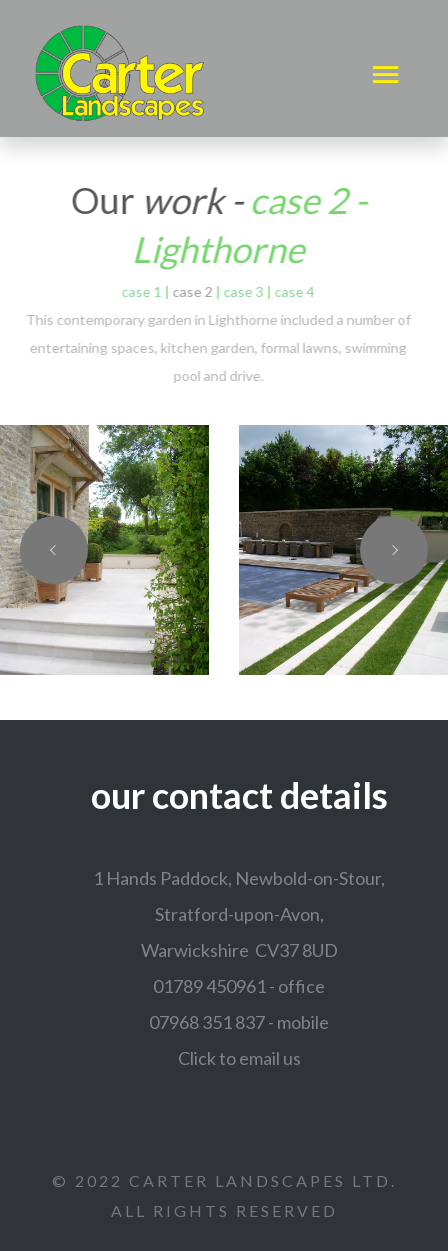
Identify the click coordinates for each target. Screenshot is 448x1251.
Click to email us (239, 1058)
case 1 (139, 291)
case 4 (292, 291)
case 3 (241, 291)
